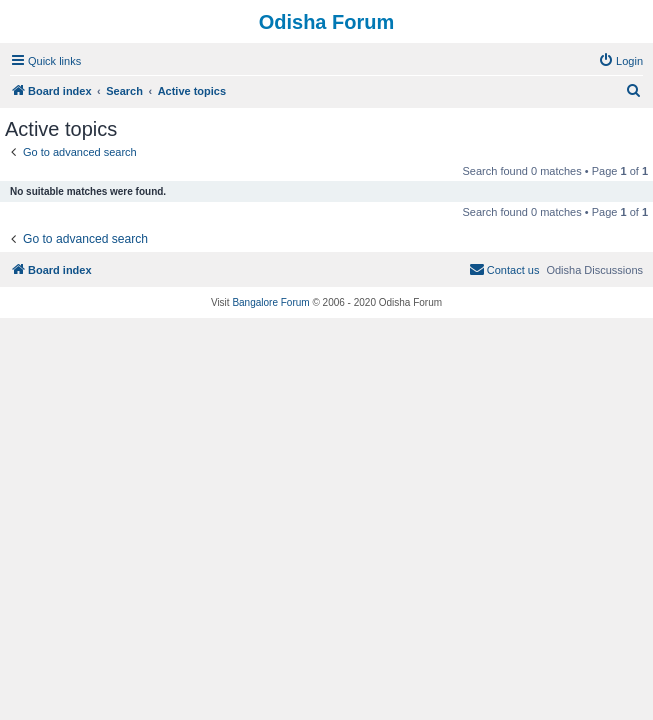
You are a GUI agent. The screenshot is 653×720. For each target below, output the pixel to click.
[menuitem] (620, 61)
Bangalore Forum (270, 302)
